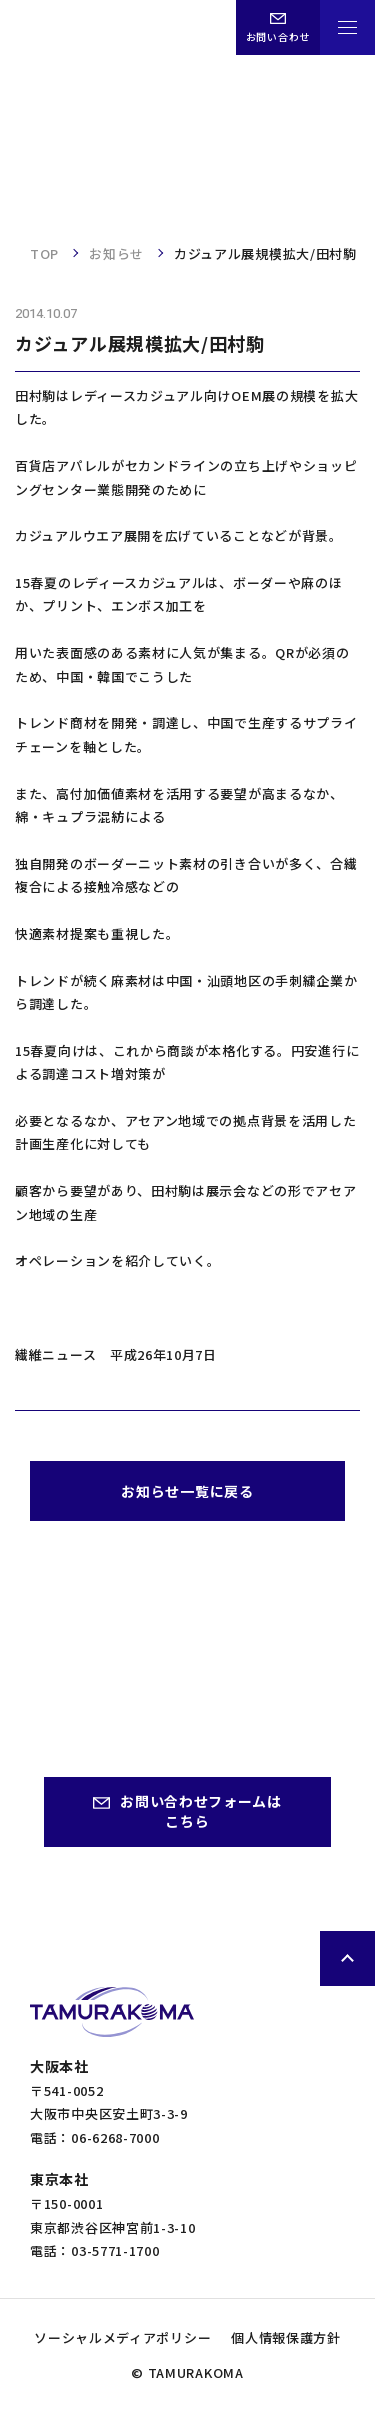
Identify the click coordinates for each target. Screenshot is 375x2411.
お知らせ (116, 253)
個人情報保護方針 (286, 2337)
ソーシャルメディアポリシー (122, 2337)
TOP (44, 253)
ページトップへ (347, 1958)
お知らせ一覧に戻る (187, 1491)
